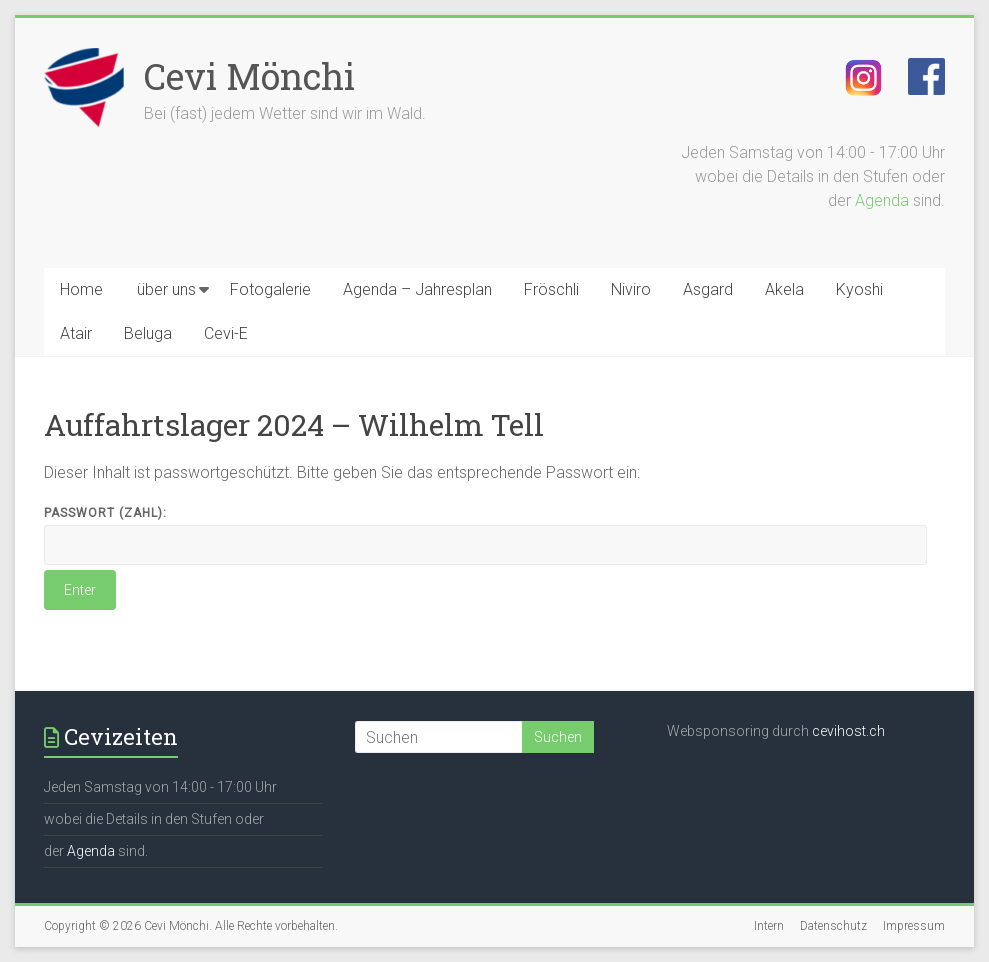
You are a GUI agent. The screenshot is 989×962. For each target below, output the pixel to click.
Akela (784, 289)
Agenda (882, 200)
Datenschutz (833, 926)
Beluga (148, 333)
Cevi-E (226, 333)
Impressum (914, 926)
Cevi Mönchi (249, 76)
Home (81, 289)
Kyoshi (859, 289)
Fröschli (551, 289)
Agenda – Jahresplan (417, 289)
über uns (166, 289)
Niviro (631, 289)
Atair (76, 333)
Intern (769, 926)
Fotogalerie (270, 289)
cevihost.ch (848, 731)
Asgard (708, 289)
